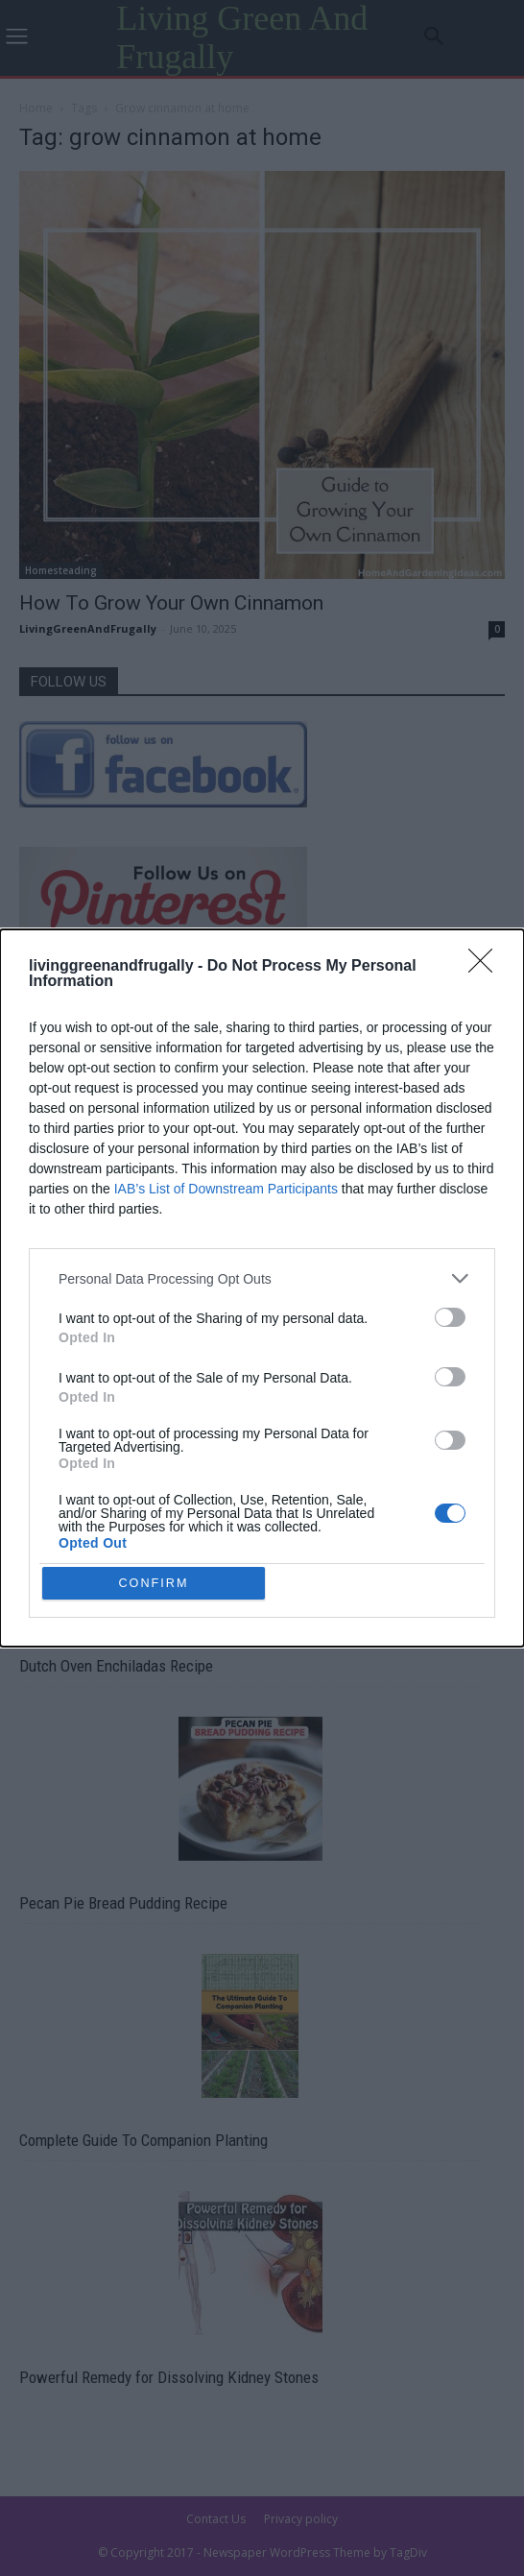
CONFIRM (157, 1583)
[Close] (486, 964)
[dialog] (262, 1288)
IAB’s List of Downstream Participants (226, 1185)
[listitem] (262, 1275)
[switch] (450, 1314)
